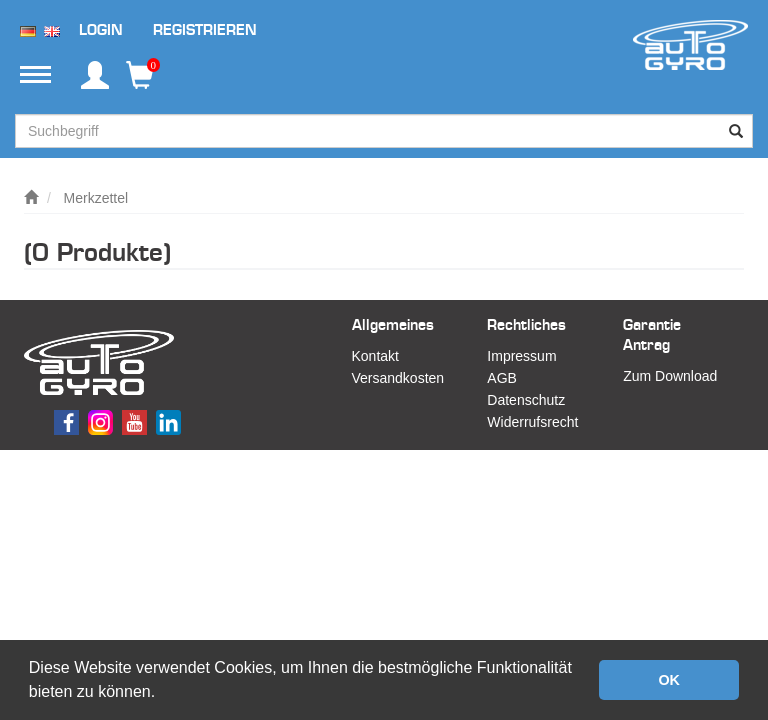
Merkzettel (96, 198)
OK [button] (669, 680)
